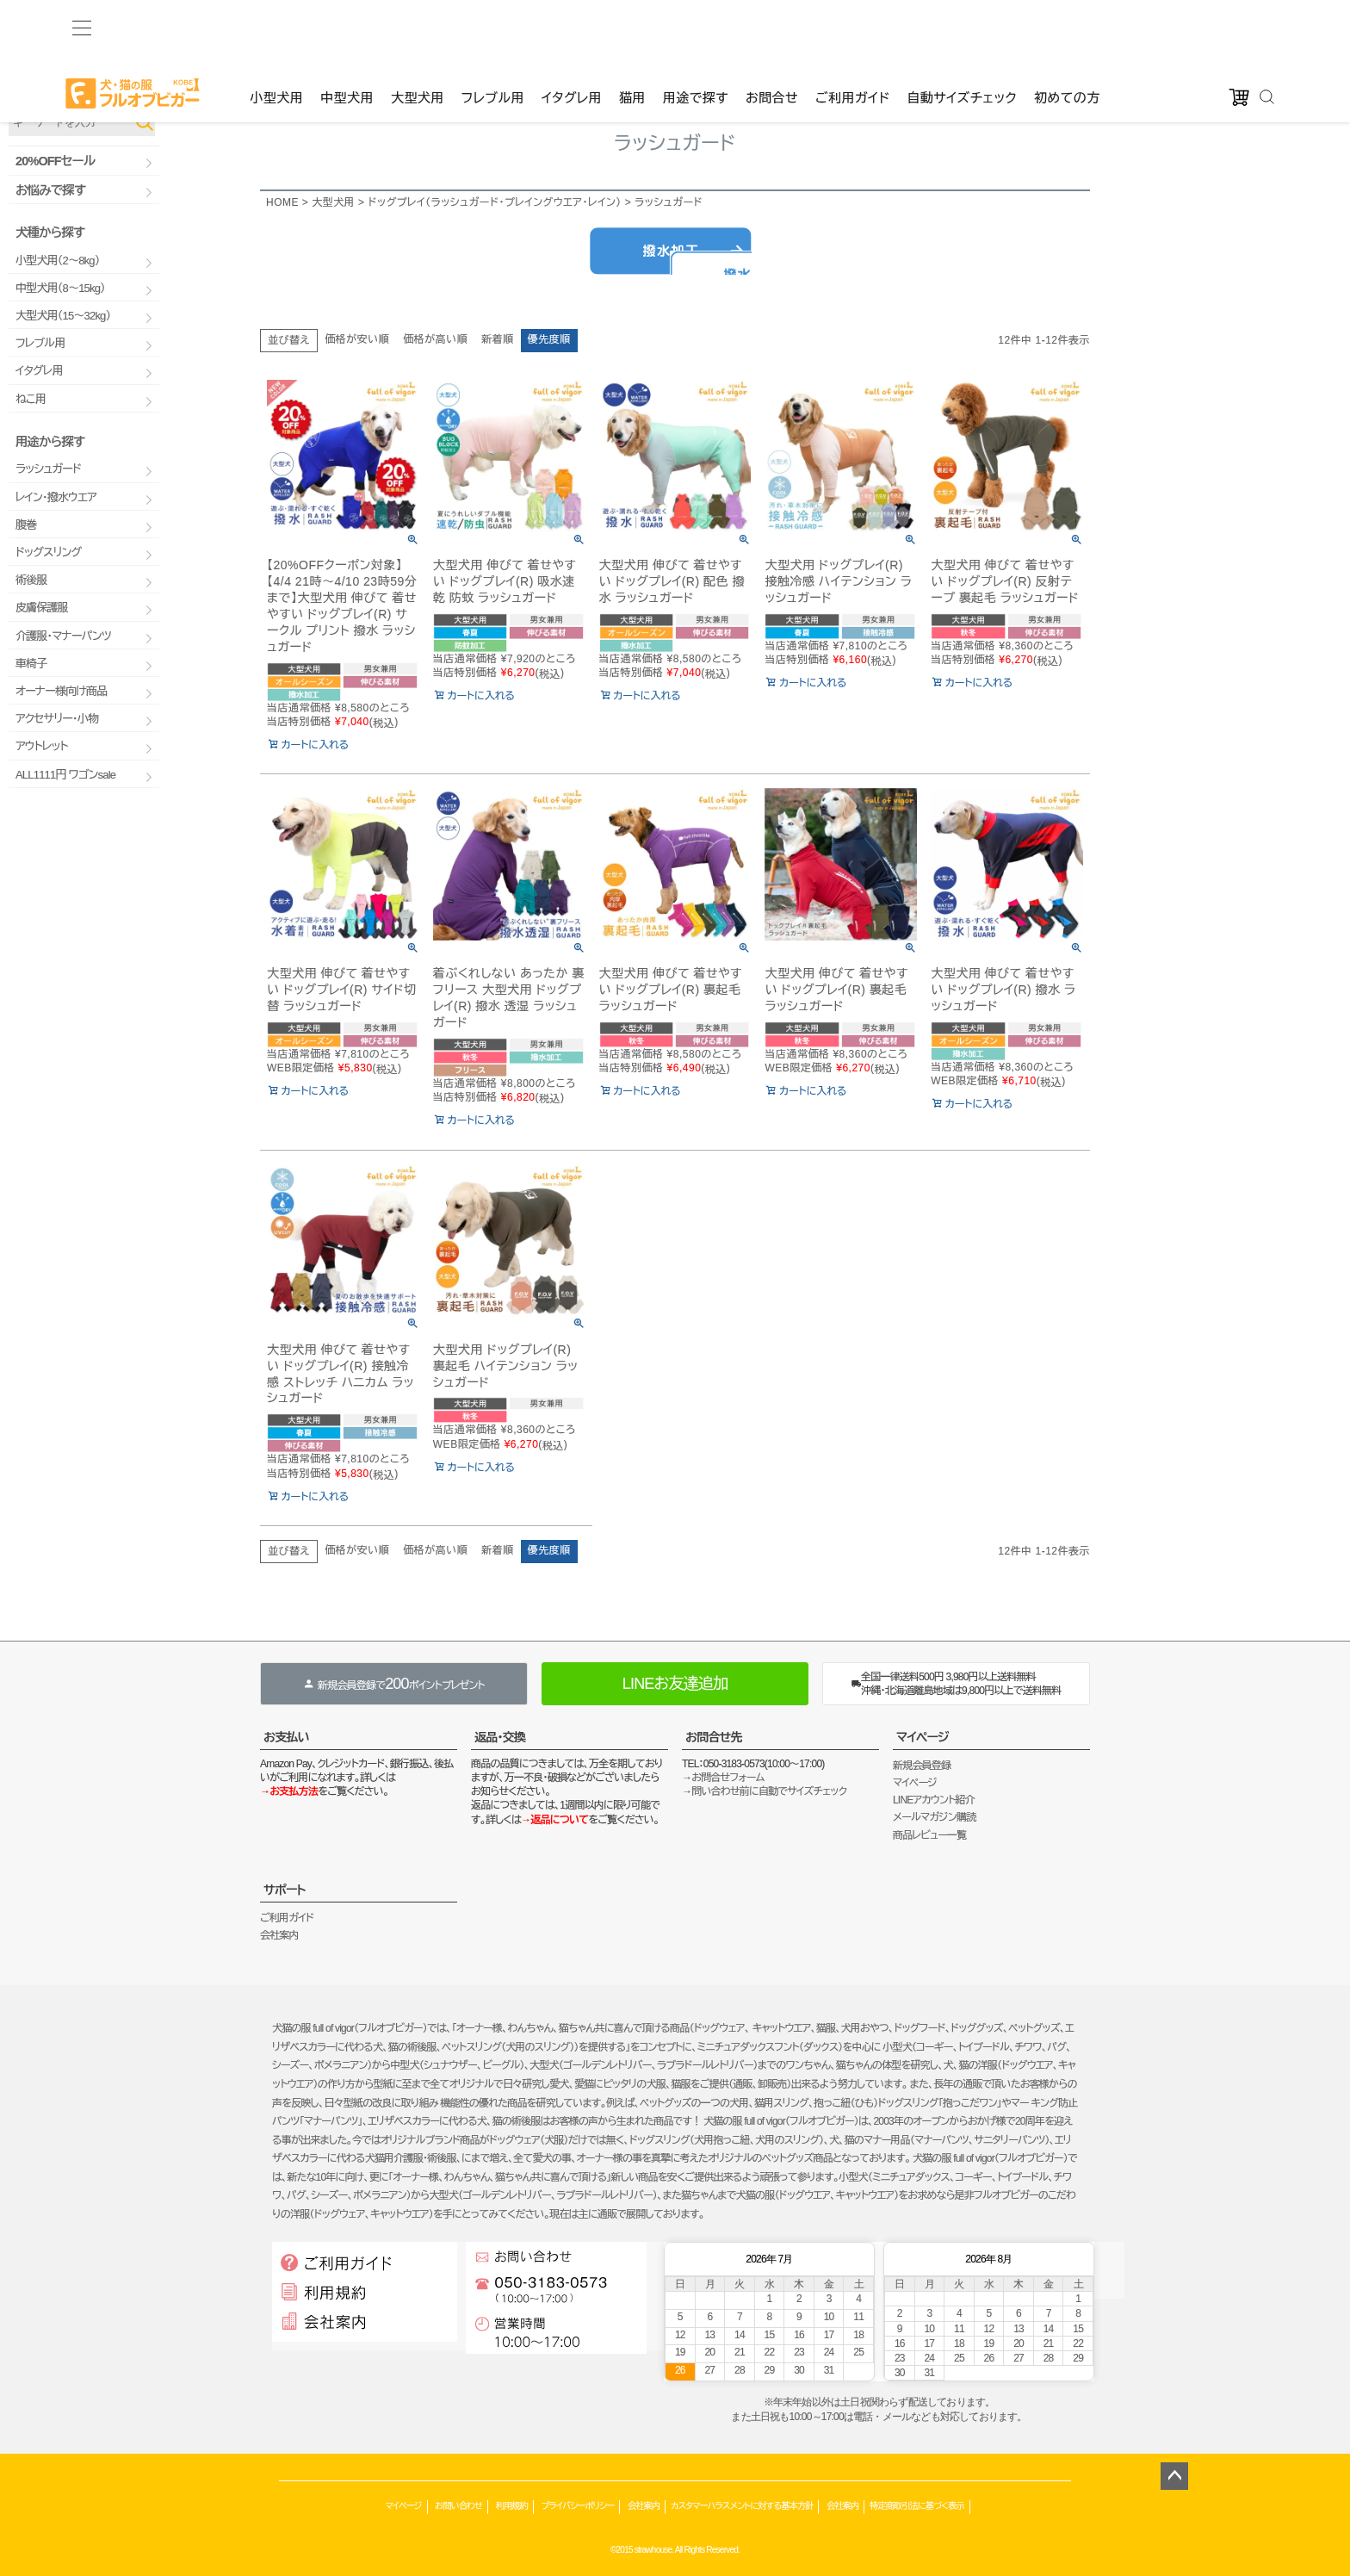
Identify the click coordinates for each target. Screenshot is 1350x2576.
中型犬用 (347, 27)
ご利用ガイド (852, 27)
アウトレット (41, 746)
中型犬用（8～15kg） (60, 288)
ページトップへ (1174, 2476)
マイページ (922, 1737)
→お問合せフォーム (723, 1778)
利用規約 (512, 2506)
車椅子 (31, 663)
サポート (284, 1889)
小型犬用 (276, 27)
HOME (282, 202)
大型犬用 (417, 27)
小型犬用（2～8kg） (57, 260)
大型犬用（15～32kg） (62, 315)
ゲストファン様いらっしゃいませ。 (330, 60)
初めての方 (1067, 27)
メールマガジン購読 (934, 1817)
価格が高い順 (435, 339)
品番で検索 (33, 93)
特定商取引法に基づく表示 (917, 2506)
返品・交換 (499, 1737)
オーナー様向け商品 (61, 691)
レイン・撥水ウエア (55, 497)
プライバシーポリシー (577, 2506)
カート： (676, 60)
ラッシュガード (48, 468)
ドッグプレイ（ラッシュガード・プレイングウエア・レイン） (494, 202)
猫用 (632, 27)
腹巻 (25, 524)
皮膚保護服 (41, 607)
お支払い (286, 1737)
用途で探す (695, 27)
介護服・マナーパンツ (63, 636)
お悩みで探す (50, 190)
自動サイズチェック (962, 27)
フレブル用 (492, 27)
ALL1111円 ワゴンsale (65, 774)
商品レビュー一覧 (929, 1835)
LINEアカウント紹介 (934, 1800)
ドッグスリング (48, 552)
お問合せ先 (713, 1737)
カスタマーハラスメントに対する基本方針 (742, 2506)
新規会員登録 (922, 1766)
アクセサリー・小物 (56, 718)
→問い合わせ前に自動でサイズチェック (764, 1791)
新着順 (497, 339)
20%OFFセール (55, 161)
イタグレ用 (572, 27)
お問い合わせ (458, 2506)
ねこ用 (30, 399)
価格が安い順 (357, 339)
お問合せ (772, 27)
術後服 (31, 580)
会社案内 (279, 1935)
